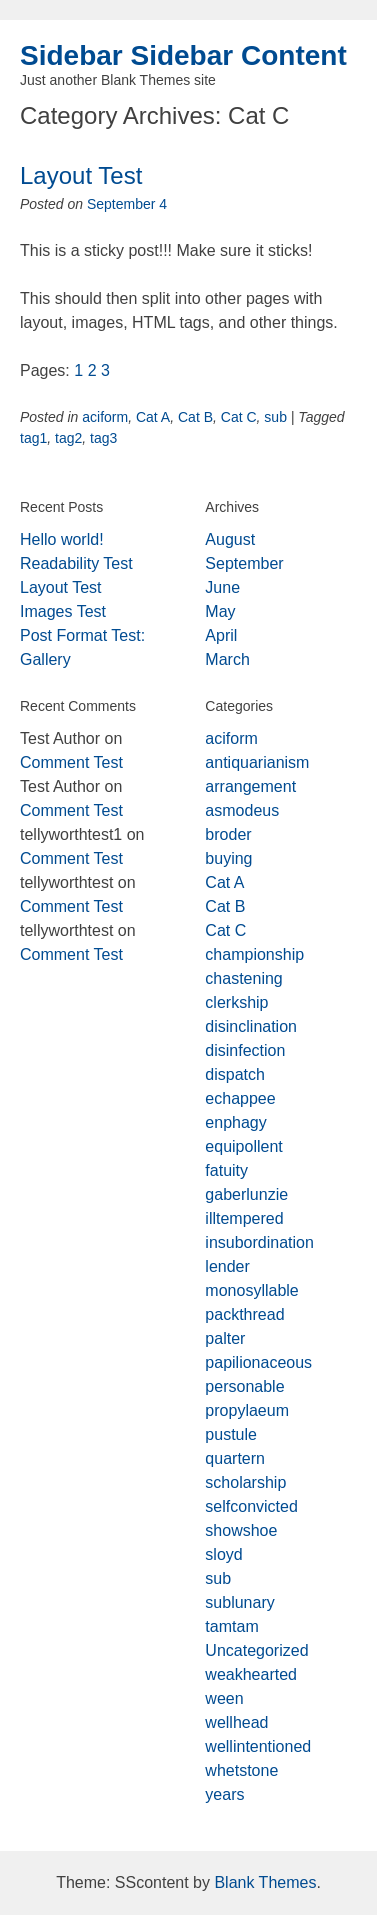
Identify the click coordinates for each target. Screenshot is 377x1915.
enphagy (235, 1122)
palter (225, 1338)
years (224, 1794)
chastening (243, 978)
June (222, 587)
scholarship (245, 1482)
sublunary (239, 1602)
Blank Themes (265, 1882)
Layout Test (81, 175)
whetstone (241, 1770)
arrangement (250, 786)
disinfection (245, 1050)
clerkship (236, 1002)
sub (275, 417)
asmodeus (242, 810)
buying (228, 858)
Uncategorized (256, 1650)
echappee (240, 1098)
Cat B (195, 417)
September (244, 563)
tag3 (103, 438)
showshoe (241, 1530)
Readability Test (76, 563)
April (221, 635)
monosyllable (251, 1290)
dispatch (235, 1074)
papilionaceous (258, 1362)
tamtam (231, 1626)
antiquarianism (257, 762)
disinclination (251, 1026)
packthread (244, 1314)
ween (224, 1698)
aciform (105, 417)
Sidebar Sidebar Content (183, 55)
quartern (235, 1458)
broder (228, 834)
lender (227, 1266)
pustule (231, 1434)
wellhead (236, 1722)
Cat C (239, 417)
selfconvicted (251, 1506)
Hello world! (62, 539)
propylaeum (247, 1410)
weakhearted (251, 1674)
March (227, 659)
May (220, 611)
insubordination (259, 1242)
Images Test (63, 611)
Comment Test (71, 762)
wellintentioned (258, 1746)
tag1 (33, 438)
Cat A (153, 417)
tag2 (68, 438)
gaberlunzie (246, 1194)
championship (254, 954)
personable (244, 1386)
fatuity (226, 1170)
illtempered (244, 1218)
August (230, 539)
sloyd (223, 1554)
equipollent (243, 1146)
